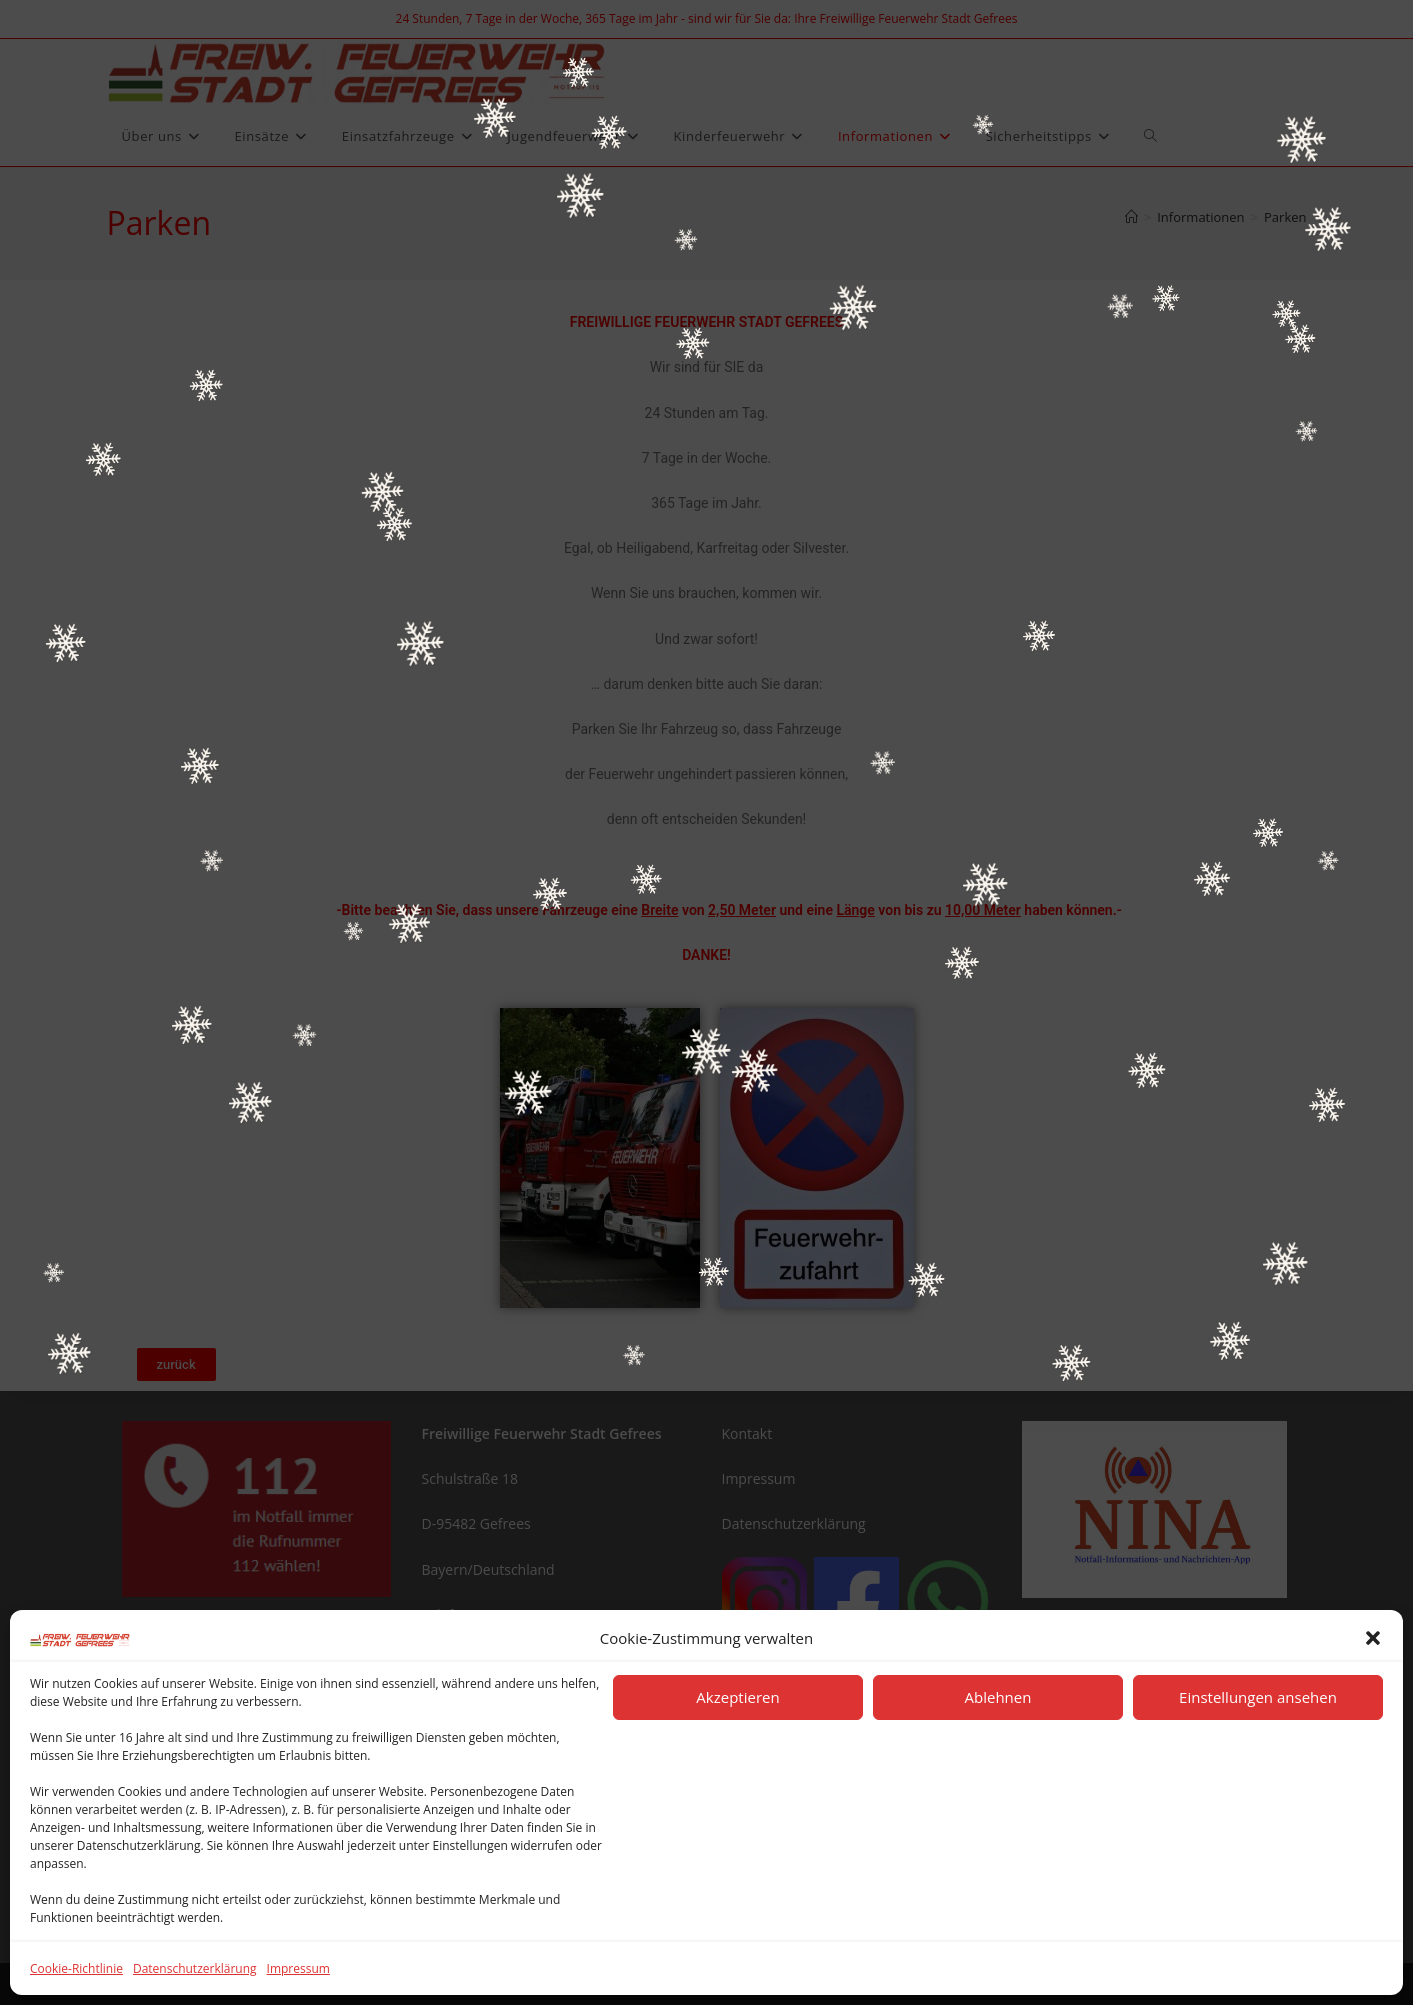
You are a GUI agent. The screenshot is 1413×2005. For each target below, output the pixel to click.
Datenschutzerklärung (195, 1968)
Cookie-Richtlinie (76, 1968)
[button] (1373, 1638)
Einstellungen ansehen (1258, 1697)
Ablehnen (998, 1697)
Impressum (298, 1968)
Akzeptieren (737, 1697)
